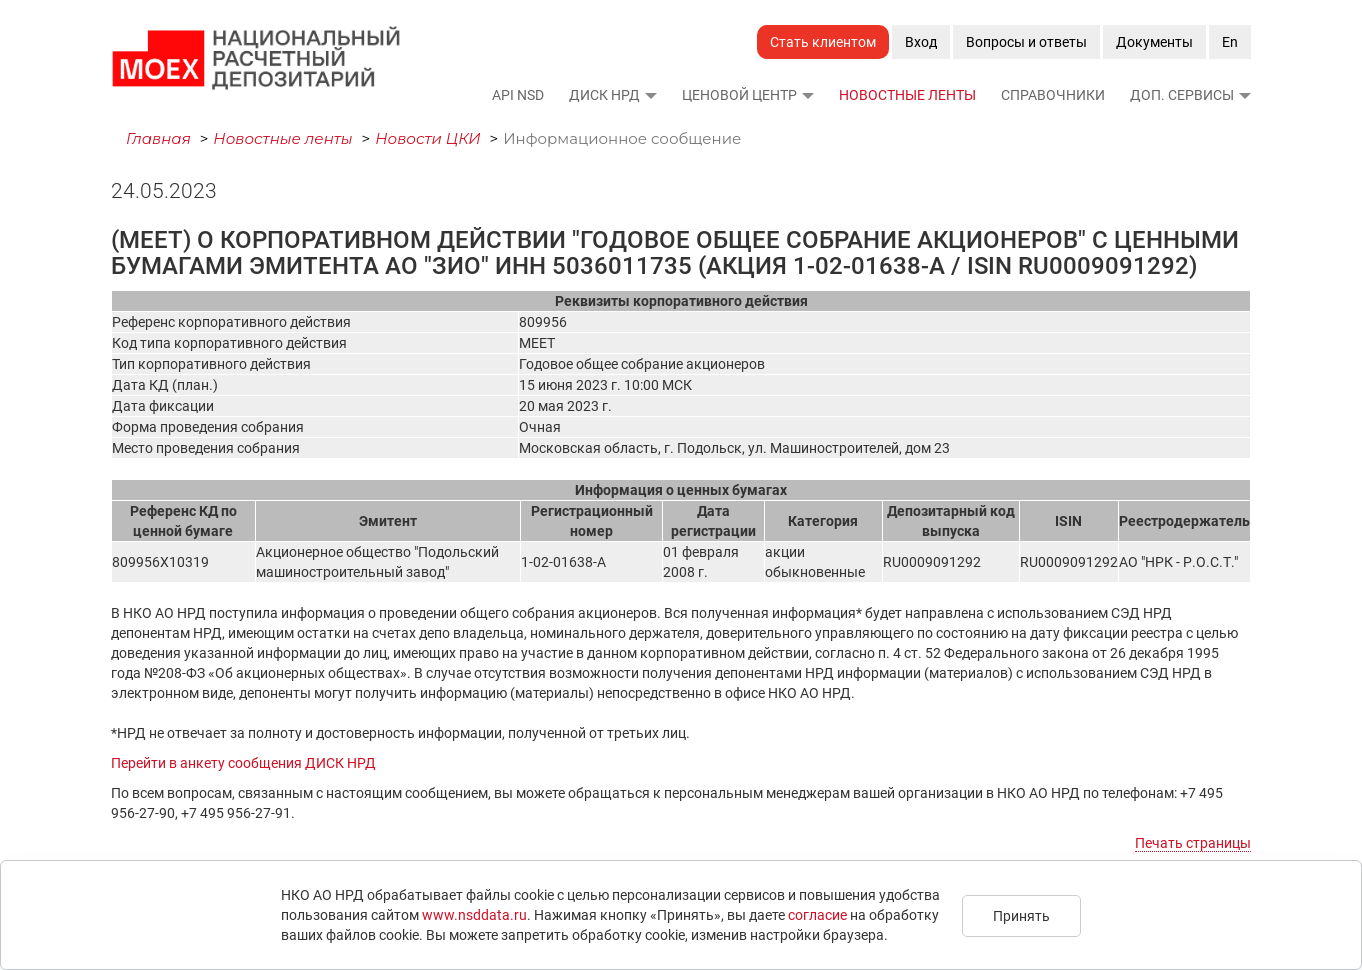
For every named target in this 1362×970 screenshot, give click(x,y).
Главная (158, 138)
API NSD (518, 95)
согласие (817, 915)
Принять (1021, 916)
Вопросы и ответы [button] (1026, 42)
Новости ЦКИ (428, 138)
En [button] (1230, 42)
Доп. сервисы (1182, 95)
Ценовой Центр (739, 95)
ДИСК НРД (604, 95)
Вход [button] (921, 42)
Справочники (1053, 95)
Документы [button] (1154, 42)
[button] (650, 95)
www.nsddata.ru (474, 915)
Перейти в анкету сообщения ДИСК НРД (243, 763)
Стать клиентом (823, 42)
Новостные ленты (907, 95)
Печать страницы (1193, 843)
